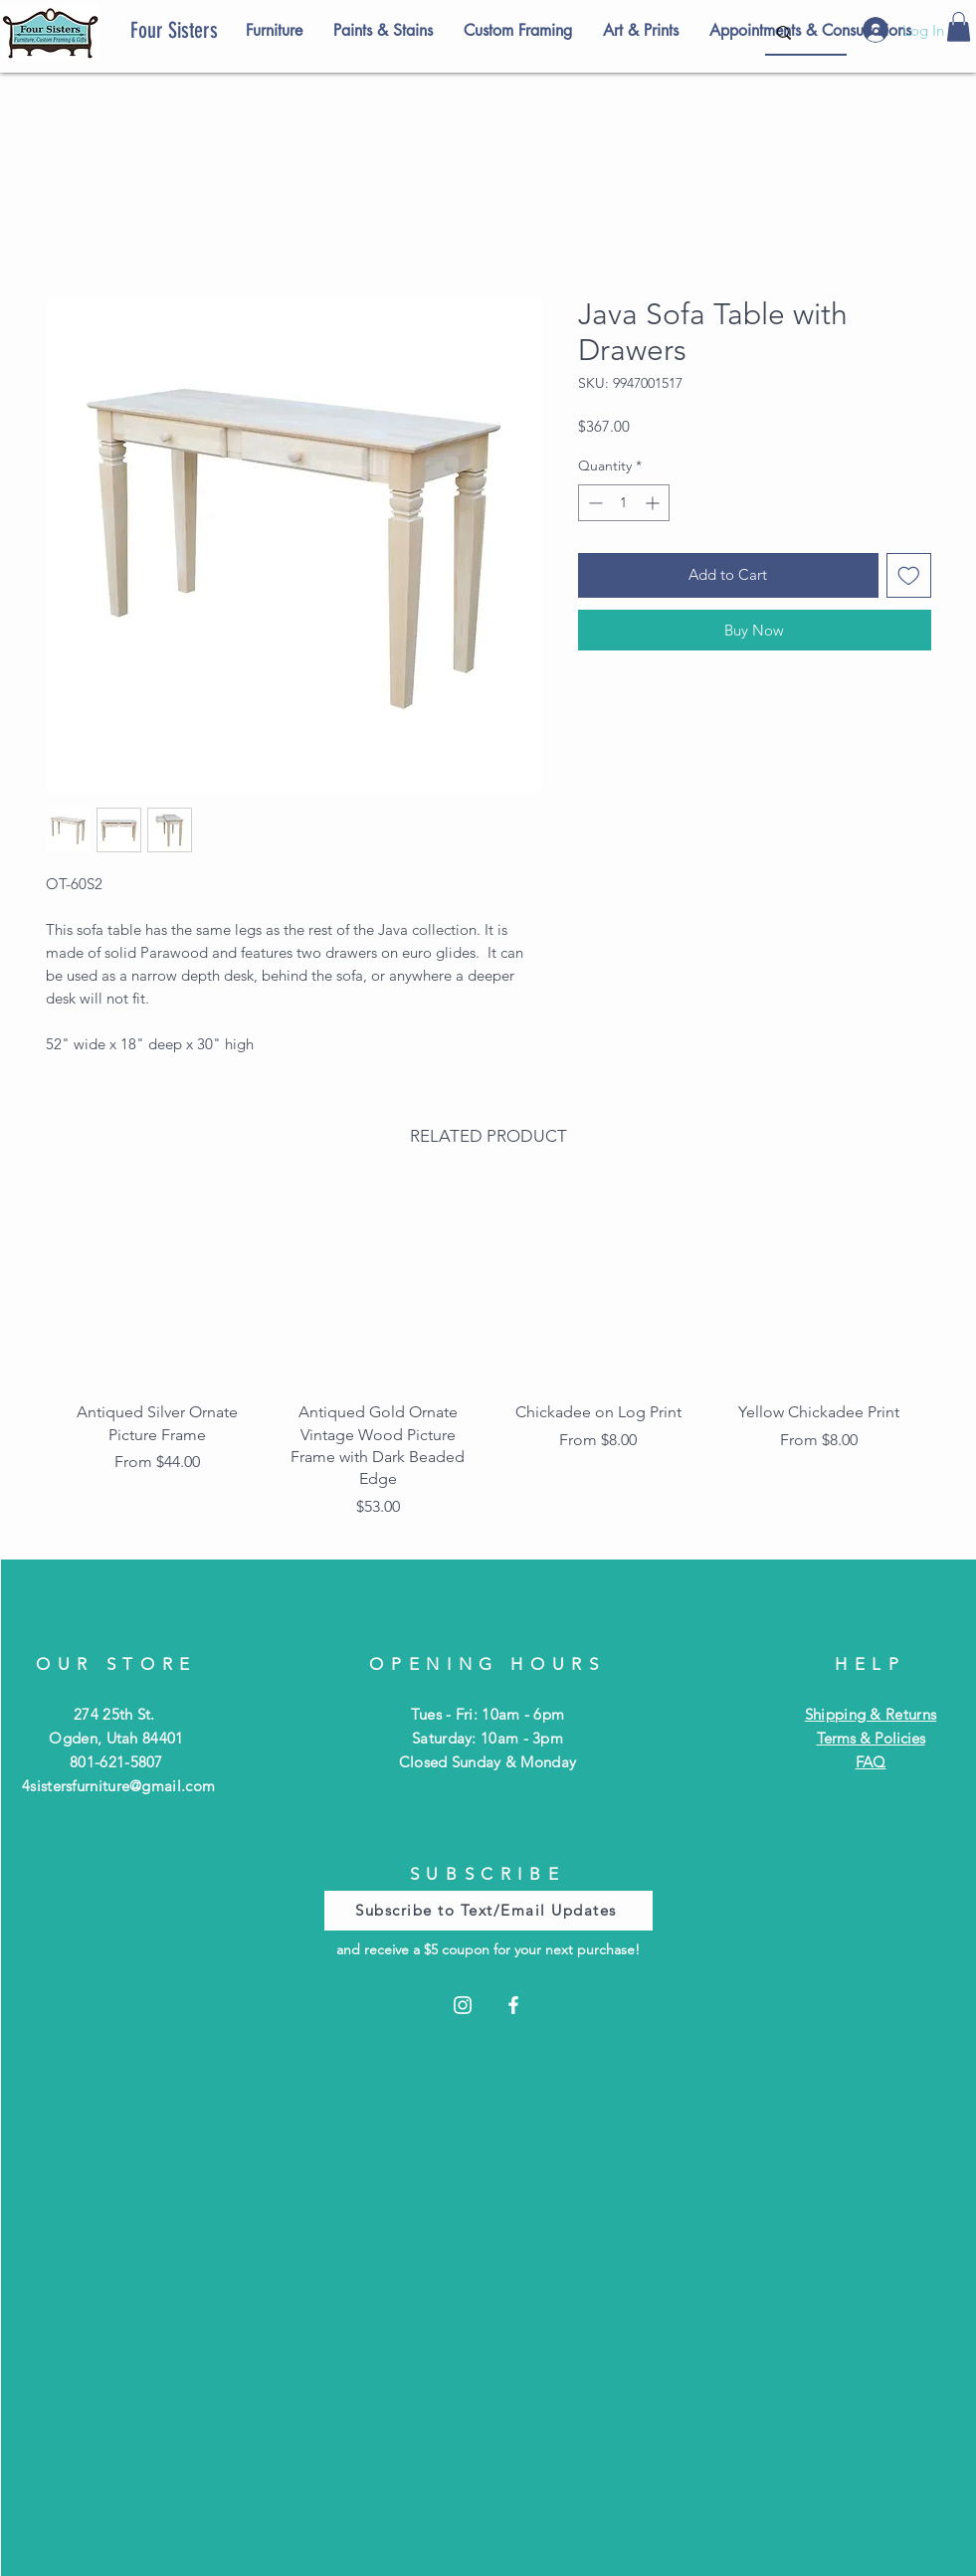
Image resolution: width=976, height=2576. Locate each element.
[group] (488, 1358)
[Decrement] (593, 502)
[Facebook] (513, 2005)
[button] (958, 27)
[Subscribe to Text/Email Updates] (488, 1911)
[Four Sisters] (208, 31)
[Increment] (654, 502)
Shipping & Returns (870, 1714)
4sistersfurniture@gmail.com (118, 1785)
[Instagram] (463, 2005)
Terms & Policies (871, 1738)
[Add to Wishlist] (908, 575)
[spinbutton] (624, 502)
